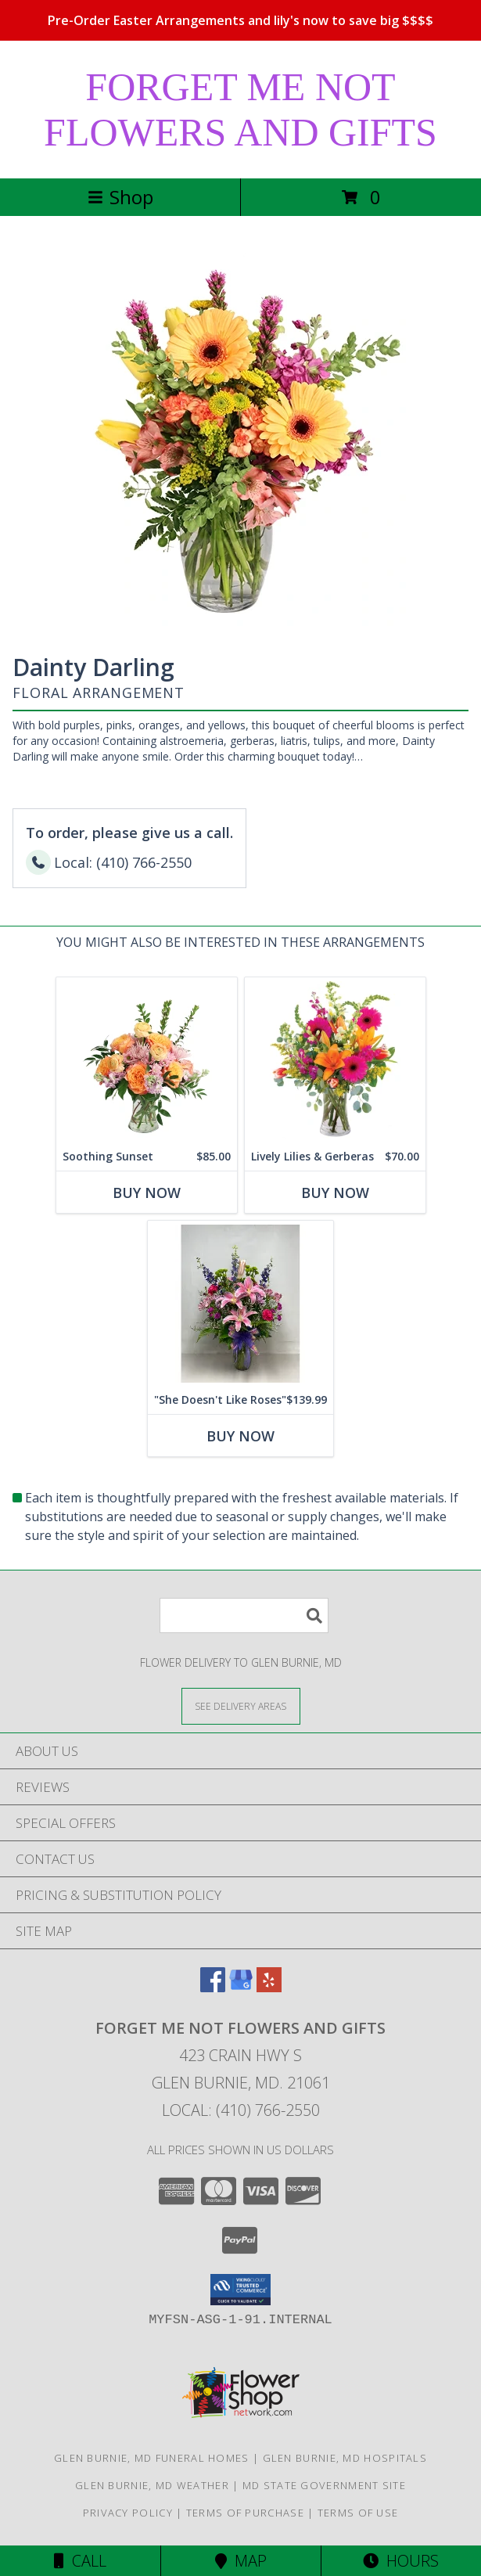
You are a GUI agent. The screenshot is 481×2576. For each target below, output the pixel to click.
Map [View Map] (241, 2560)
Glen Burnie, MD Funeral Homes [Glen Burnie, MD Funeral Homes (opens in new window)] (151, 2458)
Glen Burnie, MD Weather (152, 2485)
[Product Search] (244, 1615)
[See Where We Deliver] (240, 1705)
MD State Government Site (324, 2485)
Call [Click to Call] (80, 2560)
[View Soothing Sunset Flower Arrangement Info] (146, 1059)
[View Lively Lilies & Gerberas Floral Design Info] (335, 1059)
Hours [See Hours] (401, 2560)
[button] (240, 2289)
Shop (120, 197)
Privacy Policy (128, 2513)
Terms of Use (358, 2513)
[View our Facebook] (212, 1987)
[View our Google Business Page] (240, 1987)
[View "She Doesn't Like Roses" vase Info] (240, 1303)
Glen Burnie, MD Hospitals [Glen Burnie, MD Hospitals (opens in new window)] (345, 2458)
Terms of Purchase (245, 2513)
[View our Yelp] (269, 1987)
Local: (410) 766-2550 (241, 2110)
